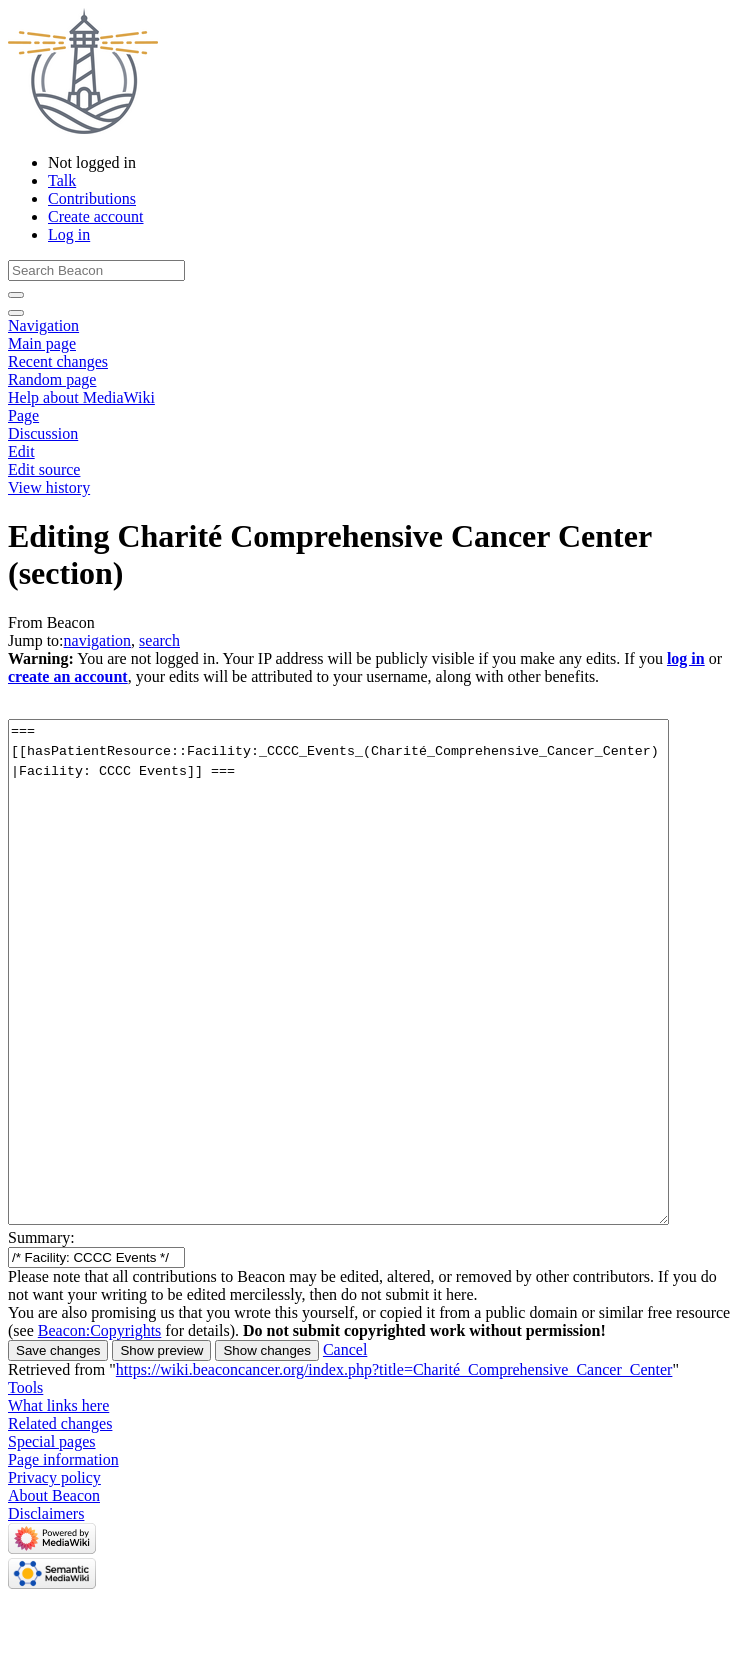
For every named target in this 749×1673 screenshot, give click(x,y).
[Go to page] (16, 295)
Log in (69, 234)
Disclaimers (46, 1513)
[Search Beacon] (96, 270)
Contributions (92, 198)
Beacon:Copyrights (100, 1330)
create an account (68, 676)
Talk (62, 180)
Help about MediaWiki (81, 397)
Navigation (43, 325)
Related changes (60, 1423)
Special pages (52, 1441)
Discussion (43, 433)
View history (49, 487)
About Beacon (54, 1495)
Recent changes (58, 361)
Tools (25, 1387)
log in (686, 658)
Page (23, 415)
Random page (52, 379)
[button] (345, 1349)
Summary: (41, 1237)
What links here (58, 1405)
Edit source (44, 469)
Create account (96, 216)
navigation (98, 640)
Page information (63, 1459)
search (159, 640)
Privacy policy (54, 1477)
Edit (21, 451)
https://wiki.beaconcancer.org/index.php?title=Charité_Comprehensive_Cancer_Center (394, 1369)
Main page (42, 343)
